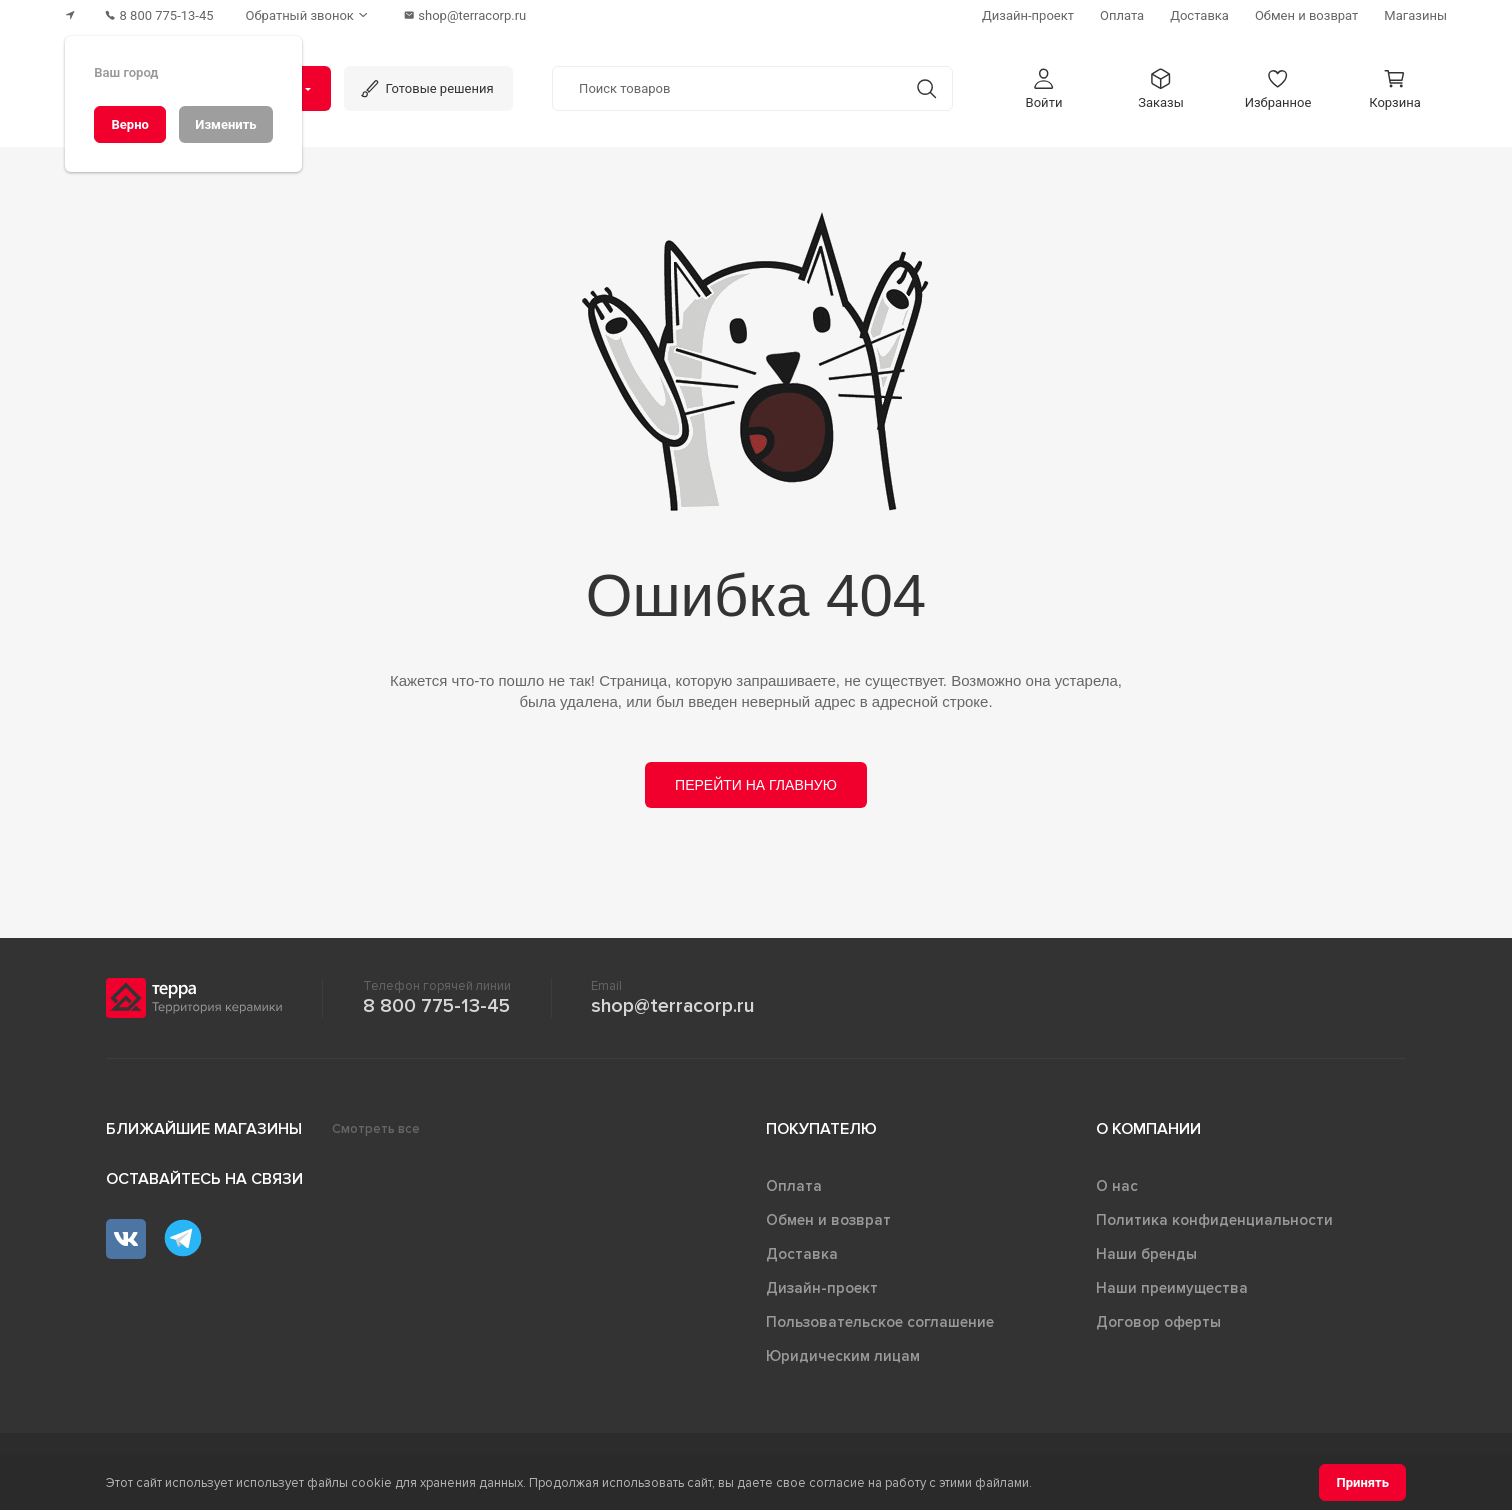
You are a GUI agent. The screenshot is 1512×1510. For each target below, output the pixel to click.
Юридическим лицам (843, 1356)
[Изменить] (226, 124)
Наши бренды (1146, 1254)
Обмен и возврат (828, 1220)
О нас (1117, 1186)
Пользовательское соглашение (880, 1322)
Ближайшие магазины (204, 1129)
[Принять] (1362, 1482)
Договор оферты (1158, 1322)
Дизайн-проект (822, 1288)
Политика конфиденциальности (1214, 1220)
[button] (1044, 88)
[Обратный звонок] (309, 15)
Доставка (802, 1254)
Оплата (794, 1186)
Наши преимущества (1172, 1288)
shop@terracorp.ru (672, 1006)
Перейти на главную (756, 785)
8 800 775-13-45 (436, 1006)
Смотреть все (376, 1129)
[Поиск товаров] (727, 89)
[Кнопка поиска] (926, 88)
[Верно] (130, 124)
